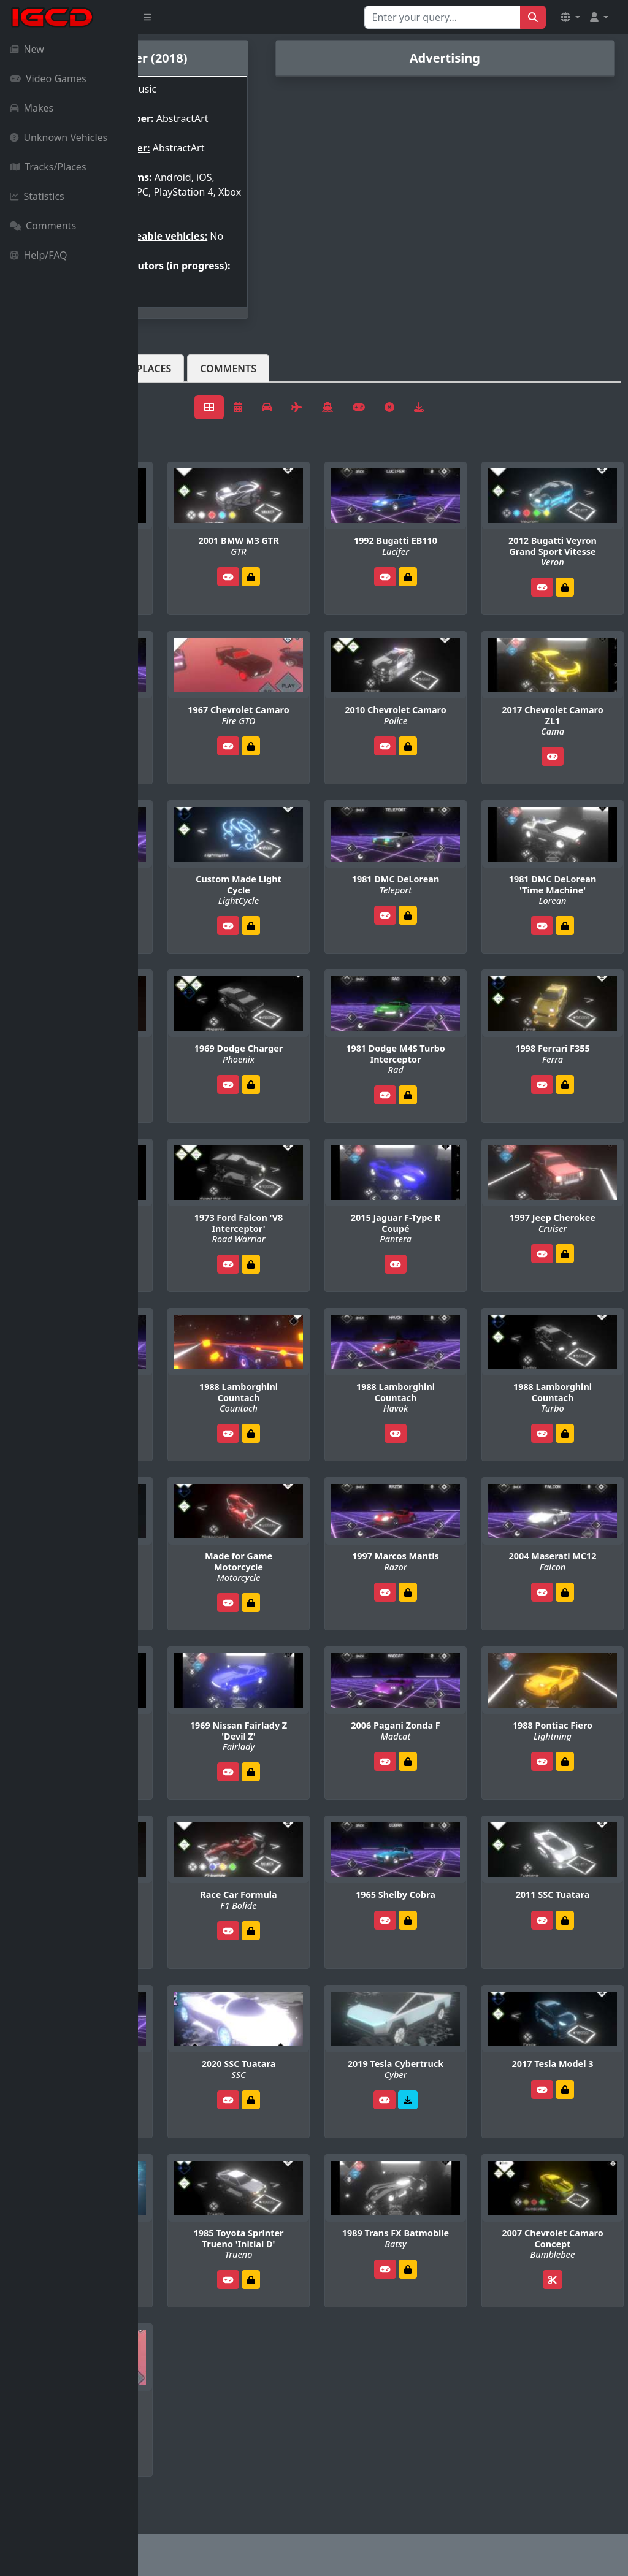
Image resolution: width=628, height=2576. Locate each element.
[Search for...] (442, 17)
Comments (43, 225)
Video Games (48, 78)
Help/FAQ (38, 255)
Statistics (37, 196)
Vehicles (182, 398)
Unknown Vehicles (58, 137)
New (27, 49)
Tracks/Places (48, 167)
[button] (570, 17)
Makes (31, 108)
